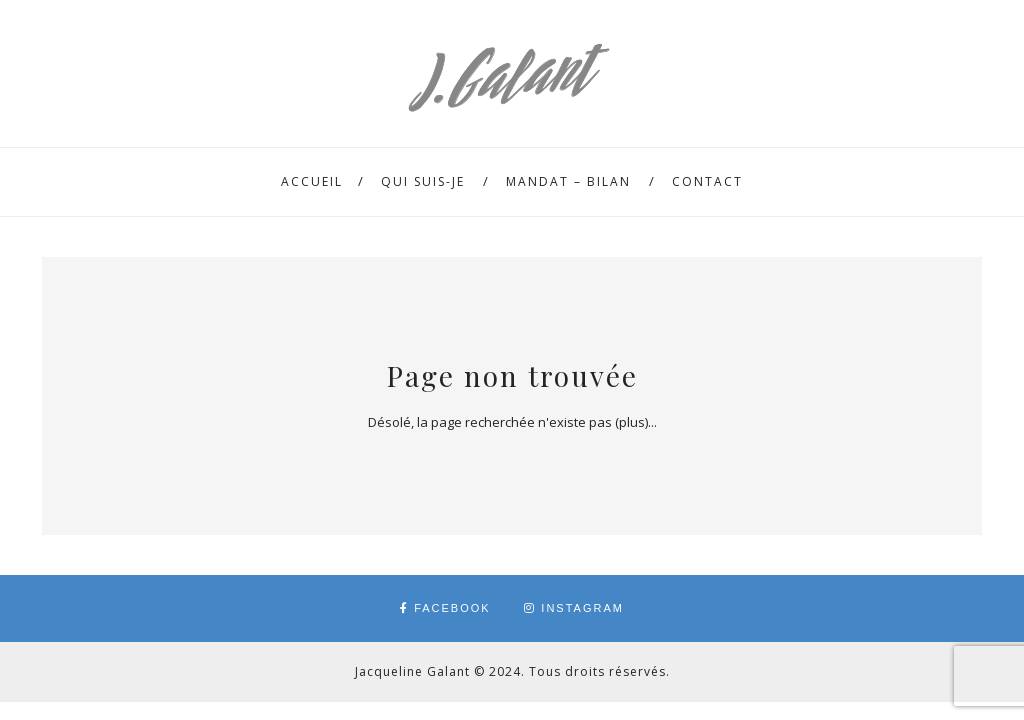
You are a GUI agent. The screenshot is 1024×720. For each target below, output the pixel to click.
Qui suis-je (423, 181)
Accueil (312, 181)
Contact (707, 181)
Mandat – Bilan (568, 181)
